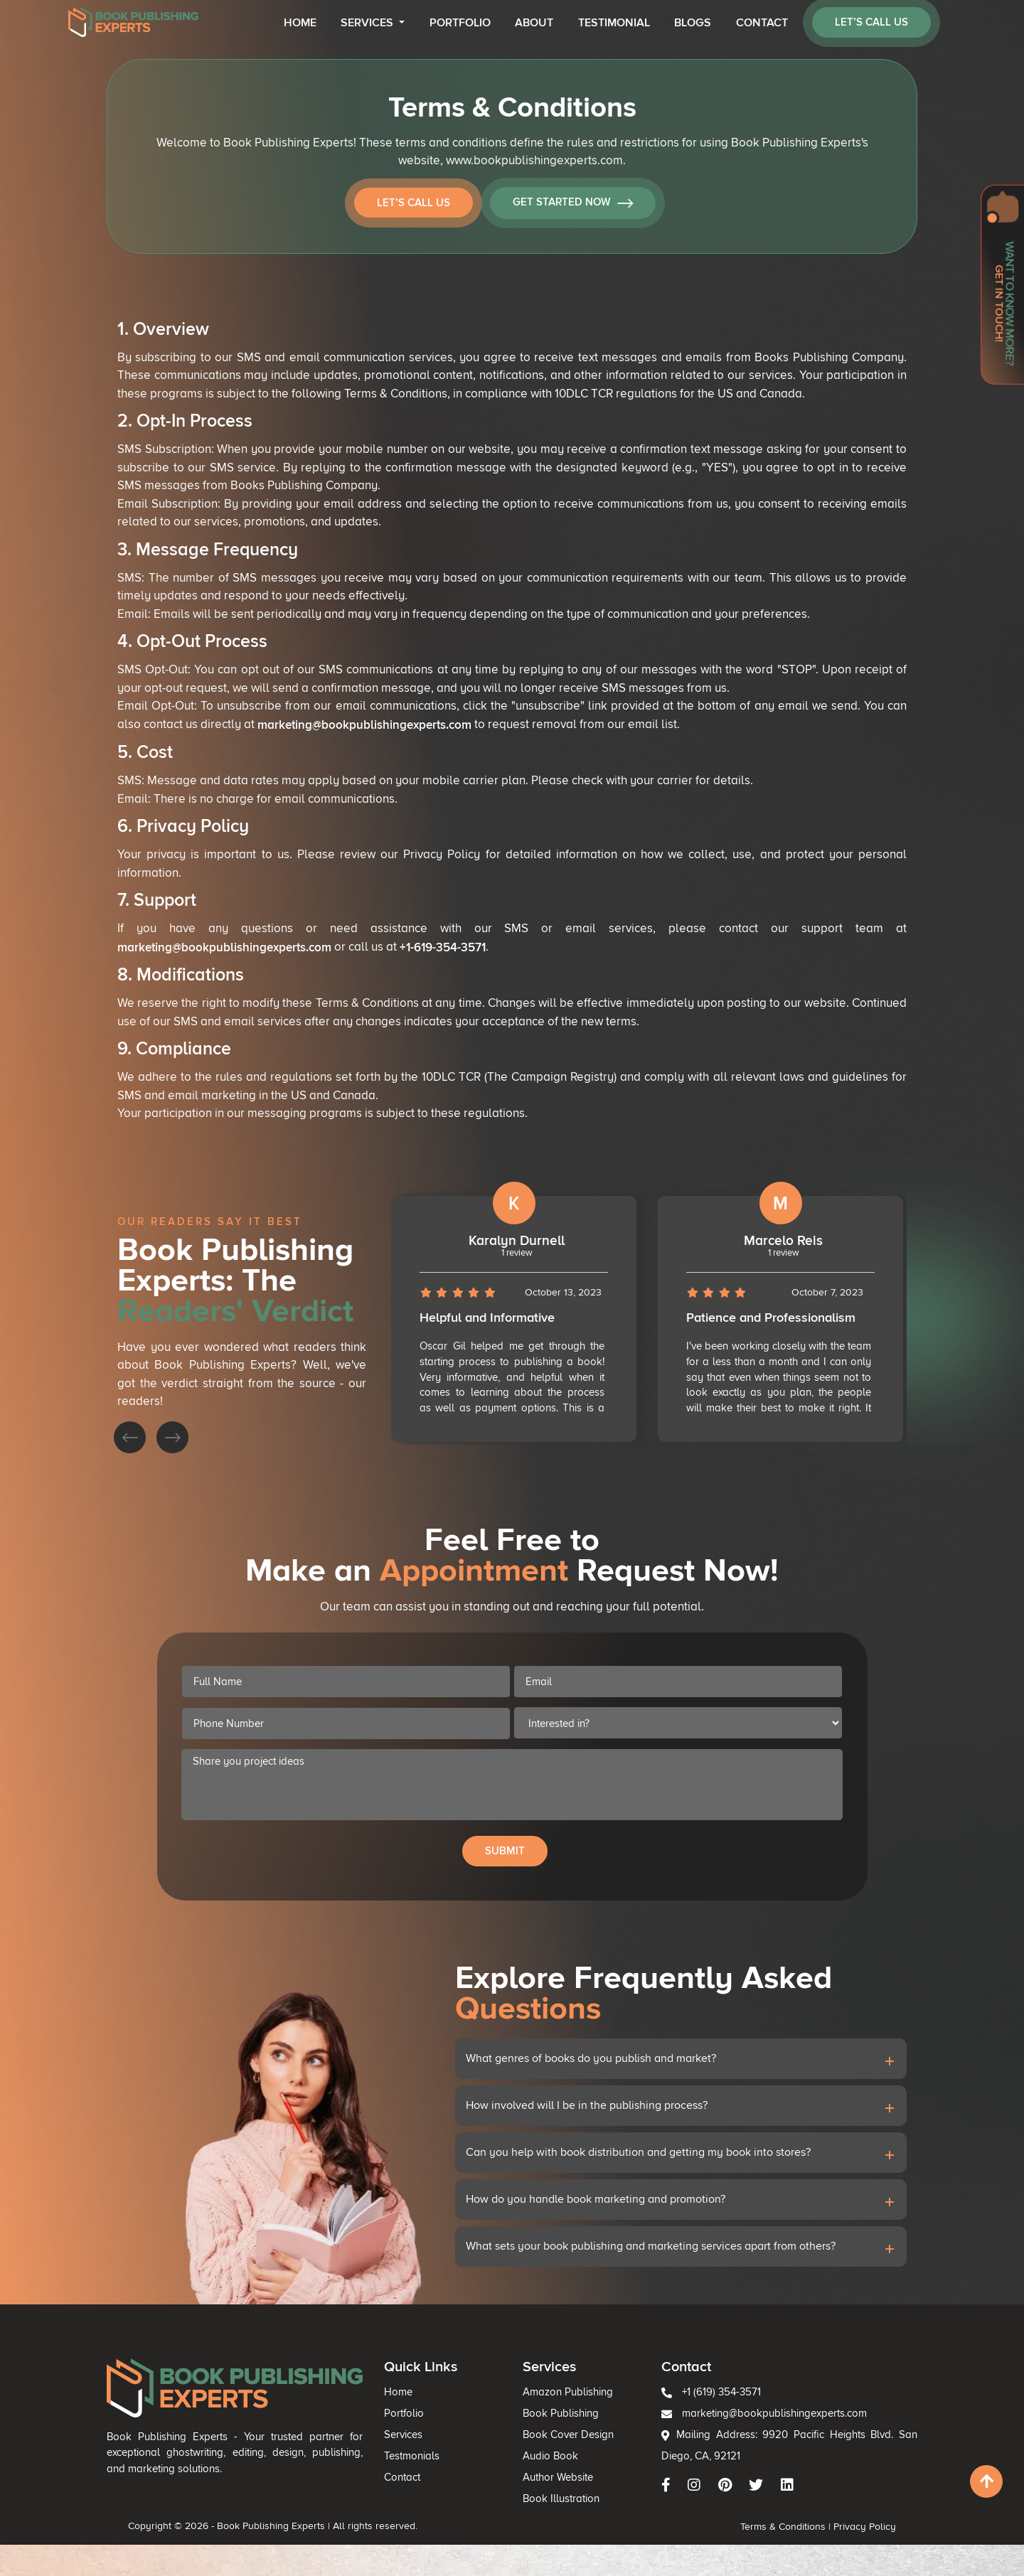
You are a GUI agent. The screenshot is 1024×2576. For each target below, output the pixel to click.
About (534, 23)
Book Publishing (544, 2482)
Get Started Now (576, 204)
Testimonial (614, 23)
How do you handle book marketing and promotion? (570, 2232)
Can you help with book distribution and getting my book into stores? (600, 2199)
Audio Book (537, 2510)
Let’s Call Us (417, 203)
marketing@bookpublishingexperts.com (364, 724)
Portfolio (460, 23)
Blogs (692, 23)
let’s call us (871, 22)
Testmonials (444, 2510)
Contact (762, 23)
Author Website (543, 2525)
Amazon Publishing (549, 2467)
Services (368, 23)
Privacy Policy (749, 2558)
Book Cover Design (549, 2496)
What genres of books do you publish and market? (567, 2134)
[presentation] (259, 1397)
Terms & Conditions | (696, 2558)
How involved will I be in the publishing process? (564, 2166)
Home (300, 23)
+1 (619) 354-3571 (645, 2467)
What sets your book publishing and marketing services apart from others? (609, 2265)
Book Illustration (545, 2539)
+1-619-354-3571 (443, 945)
